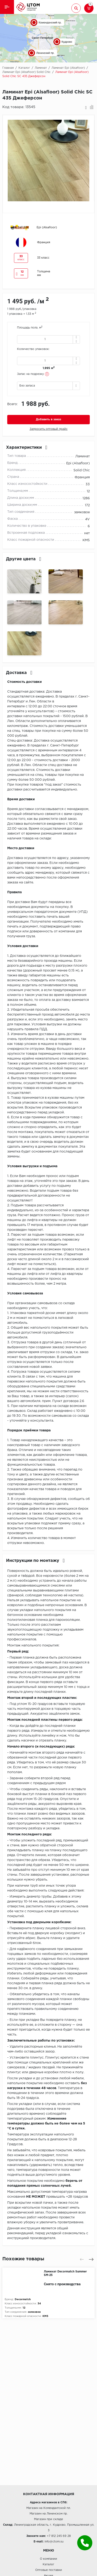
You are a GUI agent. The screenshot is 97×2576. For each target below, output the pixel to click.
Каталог (48, 2564)
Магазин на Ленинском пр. (49, 2513)
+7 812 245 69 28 (59, 2536)
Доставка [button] (19, 672)
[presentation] (82, 2259)
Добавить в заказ (48, 419)
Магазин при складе (48, 2519)
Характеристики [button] (26, 447)
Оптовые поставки (48, 2570)
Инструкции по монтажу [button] (35, 1560)
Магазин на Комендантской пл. (48, 2508)
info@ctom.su (54, 2541)
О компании (48, 2559)
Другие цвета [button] (23, 559)
